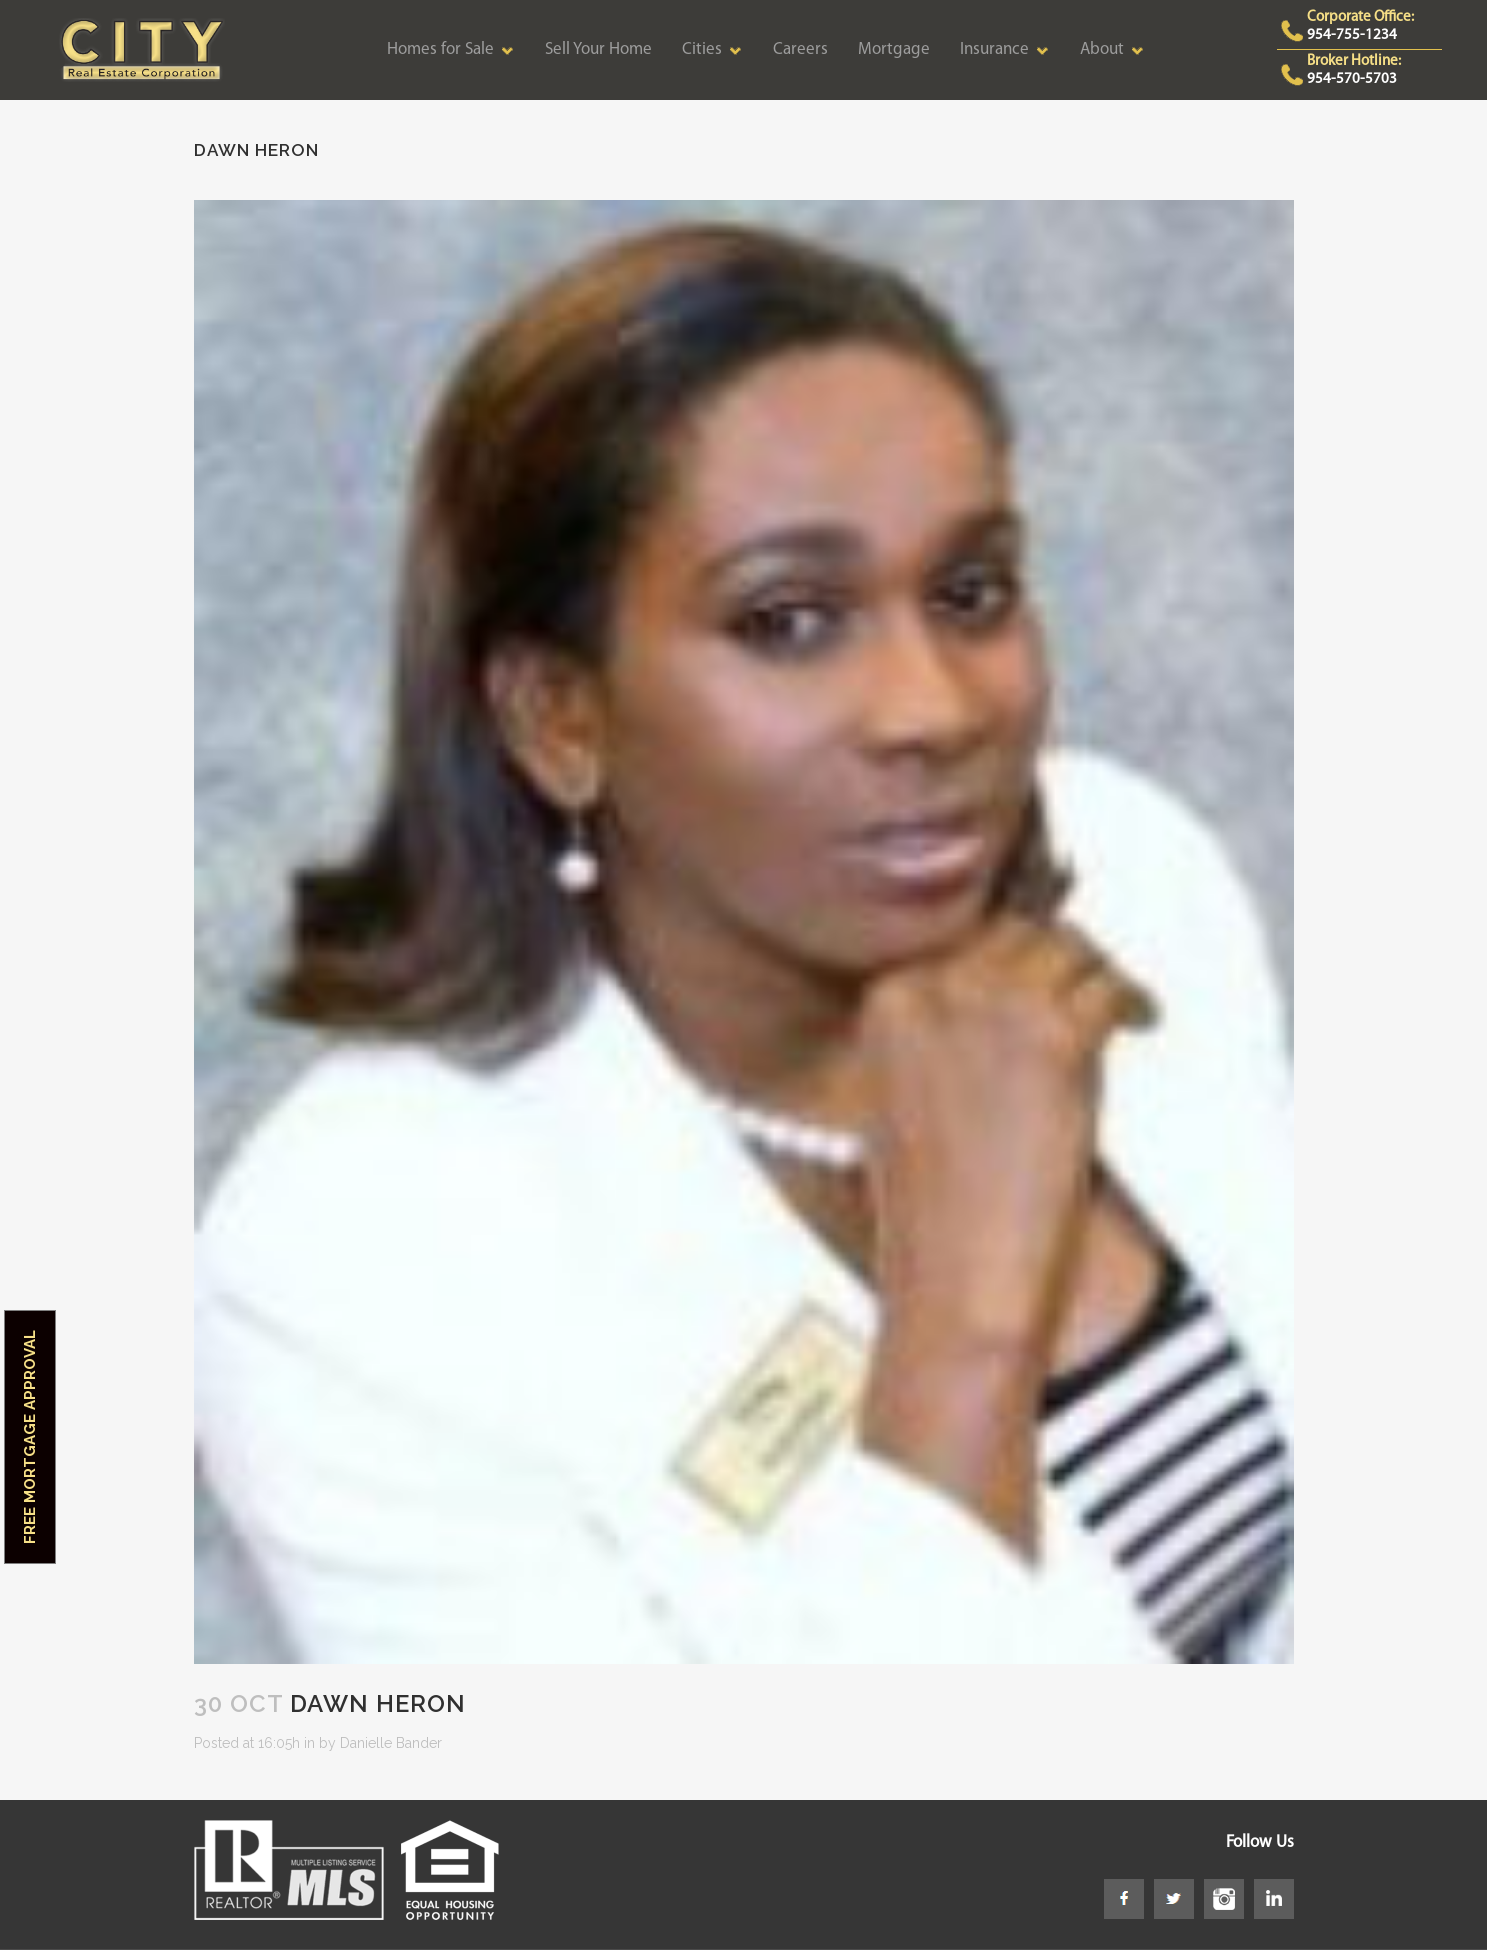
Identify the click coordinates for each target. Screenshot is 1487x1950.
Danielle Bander (391, 1743)
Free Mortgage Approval (30, 1437)
